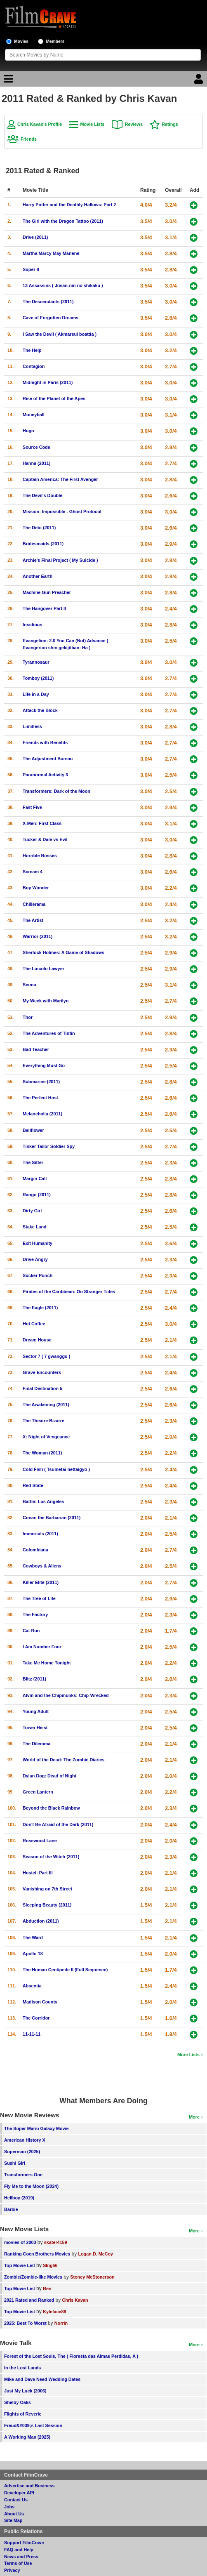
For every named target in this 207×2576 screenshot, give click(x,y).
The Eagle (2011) (40, 1307)
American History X (24, 2140)
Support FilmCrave (24, 2542)
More (194, 2116)
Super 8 (31, 269)
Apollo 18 (33, 1953)
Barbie (11, 2209)
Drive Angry (35, 1259)
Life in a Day (36, 694)
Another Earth (37, 576)
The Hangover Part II (44, 608)
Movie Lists (92, 124)
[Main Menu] (7, 81)
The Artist (33, 920)
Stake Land (35, 1226)
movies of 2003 (20, 2242)
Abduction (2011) (41, 1920)
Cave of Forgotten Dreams (50, 317)
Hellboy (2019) (19, 2197)
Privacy (12, 2570)
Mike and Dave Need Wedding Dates (42, 2379)
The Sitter (33, 1162)
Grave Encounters (42, 1372)
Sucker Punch (37, 1275)
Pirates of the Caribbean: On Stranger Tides (69, 1291)
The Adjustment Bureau (48, 758)
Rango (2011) (37, 1194)
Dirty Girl (32, 1210)
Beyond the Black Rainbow (51, 1807)
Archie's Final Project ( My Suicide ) (60, 560)
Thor (28, 1017)
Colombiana (35, 1549)
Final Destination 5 (42, 1388)
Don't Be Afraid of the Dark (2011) (58, 1824)
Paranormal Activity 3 (45, 774)
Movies (21, 41)
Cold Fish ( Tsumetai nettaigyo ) (56, 1469)
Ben (47, 2288)
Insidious (32, 624)
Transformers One (23, 2174)
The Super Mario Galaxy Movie (36, 2128)
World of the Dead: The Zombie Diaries (63, 1759)
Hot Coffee (34, 1323)
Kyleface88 (54, 2311)
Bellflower (33, 1130)
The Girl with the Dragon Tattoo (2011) (63, 221)
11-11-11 (31, 2034)
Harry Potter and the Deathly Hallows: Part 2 (69, 204)
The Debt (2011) (39, 527)
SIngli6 (50, 2265)
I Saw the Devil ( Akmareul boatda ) (59, 334)
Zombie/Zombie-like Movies (33, 2276)
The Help (32, 350)
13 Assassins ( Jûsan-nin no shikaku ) (63, 285)
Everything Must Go (44, 1065)
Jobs (9, 2506)
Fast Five (32, 807)
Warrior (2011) (37, 936)
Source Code (36, 447)
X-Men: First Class (42, 823)
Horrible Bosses (40, 855)
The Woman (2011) (42, 1452)
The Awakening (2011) (46, 1404)
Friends (29, 139)
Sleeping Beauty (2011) (47, 1904)
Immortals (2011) (40, 1533)
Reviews (134, 124)
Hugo (28, 430)
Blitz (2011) (34, 1678)
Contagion (34, 366)
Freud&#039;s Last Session (33, 2425)
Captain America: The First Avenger (60, 479)
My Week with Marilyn (45, 1000)
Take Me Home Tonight (47, 1662)
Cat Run (31, 1630)
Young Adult (36, 1711)
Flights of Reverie (23, 2413)
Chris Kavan (75, 2300)
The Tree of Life (39, 1598)
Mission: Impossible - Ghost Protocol (62, 511)
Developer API (19, 2492)
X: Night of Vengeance (46, 1436)
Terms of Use (18, 2563)
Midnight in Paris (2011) (48, 382)
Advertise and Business (29, 2485)
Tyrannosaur (36, 662)
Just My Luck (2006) (25, 2390)
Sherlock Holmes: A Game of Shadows (63, 952)
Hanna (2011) (36, 463)
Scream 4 (32, 871)
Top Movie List (19, 2265)
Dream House (37, 1339)
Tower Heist (35, 1727)
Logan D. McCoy (95, 2253)
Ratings (170, 124)
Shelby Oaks (17, 2402)
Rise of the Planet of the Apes (54, 398)
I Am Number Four (42, 1646)
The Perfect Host (40, 1097)
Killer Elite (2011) (41, 1582)
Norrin (61, 2323)
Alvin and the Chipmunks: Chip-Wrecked (66, 1695)
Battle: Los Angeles (43, 1501)
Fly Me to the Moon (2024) (31, 2186)
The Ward (33, 1937)
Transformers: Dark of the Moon (56, 791)
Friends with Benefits (45, 742)
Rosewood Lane (40, 1840)
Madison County (40, 2001)
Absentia (32, 1985)
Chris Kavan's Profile (39, 124)
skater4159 (55, 2242)
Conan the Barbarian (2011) (51, 1517)
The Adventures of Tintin (49, 1033)
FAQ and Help (18, 2549)
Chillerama (34, 904)
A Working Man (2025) (27, 2437)
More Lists (188, 2054)
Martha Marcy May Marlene (51, 253)
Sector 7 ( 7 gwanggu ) (46, 1356)
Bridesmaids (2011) (43, 543)
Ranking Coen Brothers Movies (37, 2253)
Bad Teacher (36, 1049)
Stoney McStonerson (92, 2276)
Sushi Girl (14, 2163)
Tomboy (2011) (38, 678)
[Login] (199, 81)
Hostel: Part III (38, 1872)
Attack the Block (40, 710)
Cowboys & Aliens (42, 1565)
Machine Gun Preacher (47, 592)
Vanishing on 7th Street (47, 1888)
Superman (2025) (22, 2151)
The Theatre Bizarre (43, 1420)
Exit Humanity (37, 1243)
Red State (33, 1485)
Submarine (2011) (41, 1081)
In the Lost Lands (22, 2367)
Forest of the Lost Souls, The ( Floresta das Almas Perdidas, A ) (71, 2356)
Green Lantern (38, 1791)
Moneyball (34, 414)
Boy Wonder (36, 887)
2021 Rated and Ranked (29, 2300)
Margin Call (35, 1178)
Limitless (32, 726)
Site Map (13, 2520)
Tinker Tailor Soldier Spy (49, 1146)
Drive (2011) (35, 237)
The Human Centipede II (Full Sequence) (65, 1969)
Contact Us (16, 2499)
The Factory (35, 1614)
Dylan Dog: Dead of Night (49, 1775)
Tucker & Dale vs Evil (45, 839)
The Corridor (36, 2017)
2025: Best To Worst (26, 2323)
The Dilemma (36, 1743)
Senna (29, 984)
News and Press (21, 2556)
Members (55, 41)
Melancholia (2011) (42, 1113)
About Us (14, 2513)
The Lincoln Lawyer (43, 968)
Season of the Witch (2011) (51, 1856)
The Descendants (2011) (48, 301)
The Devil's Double (42, 495)
